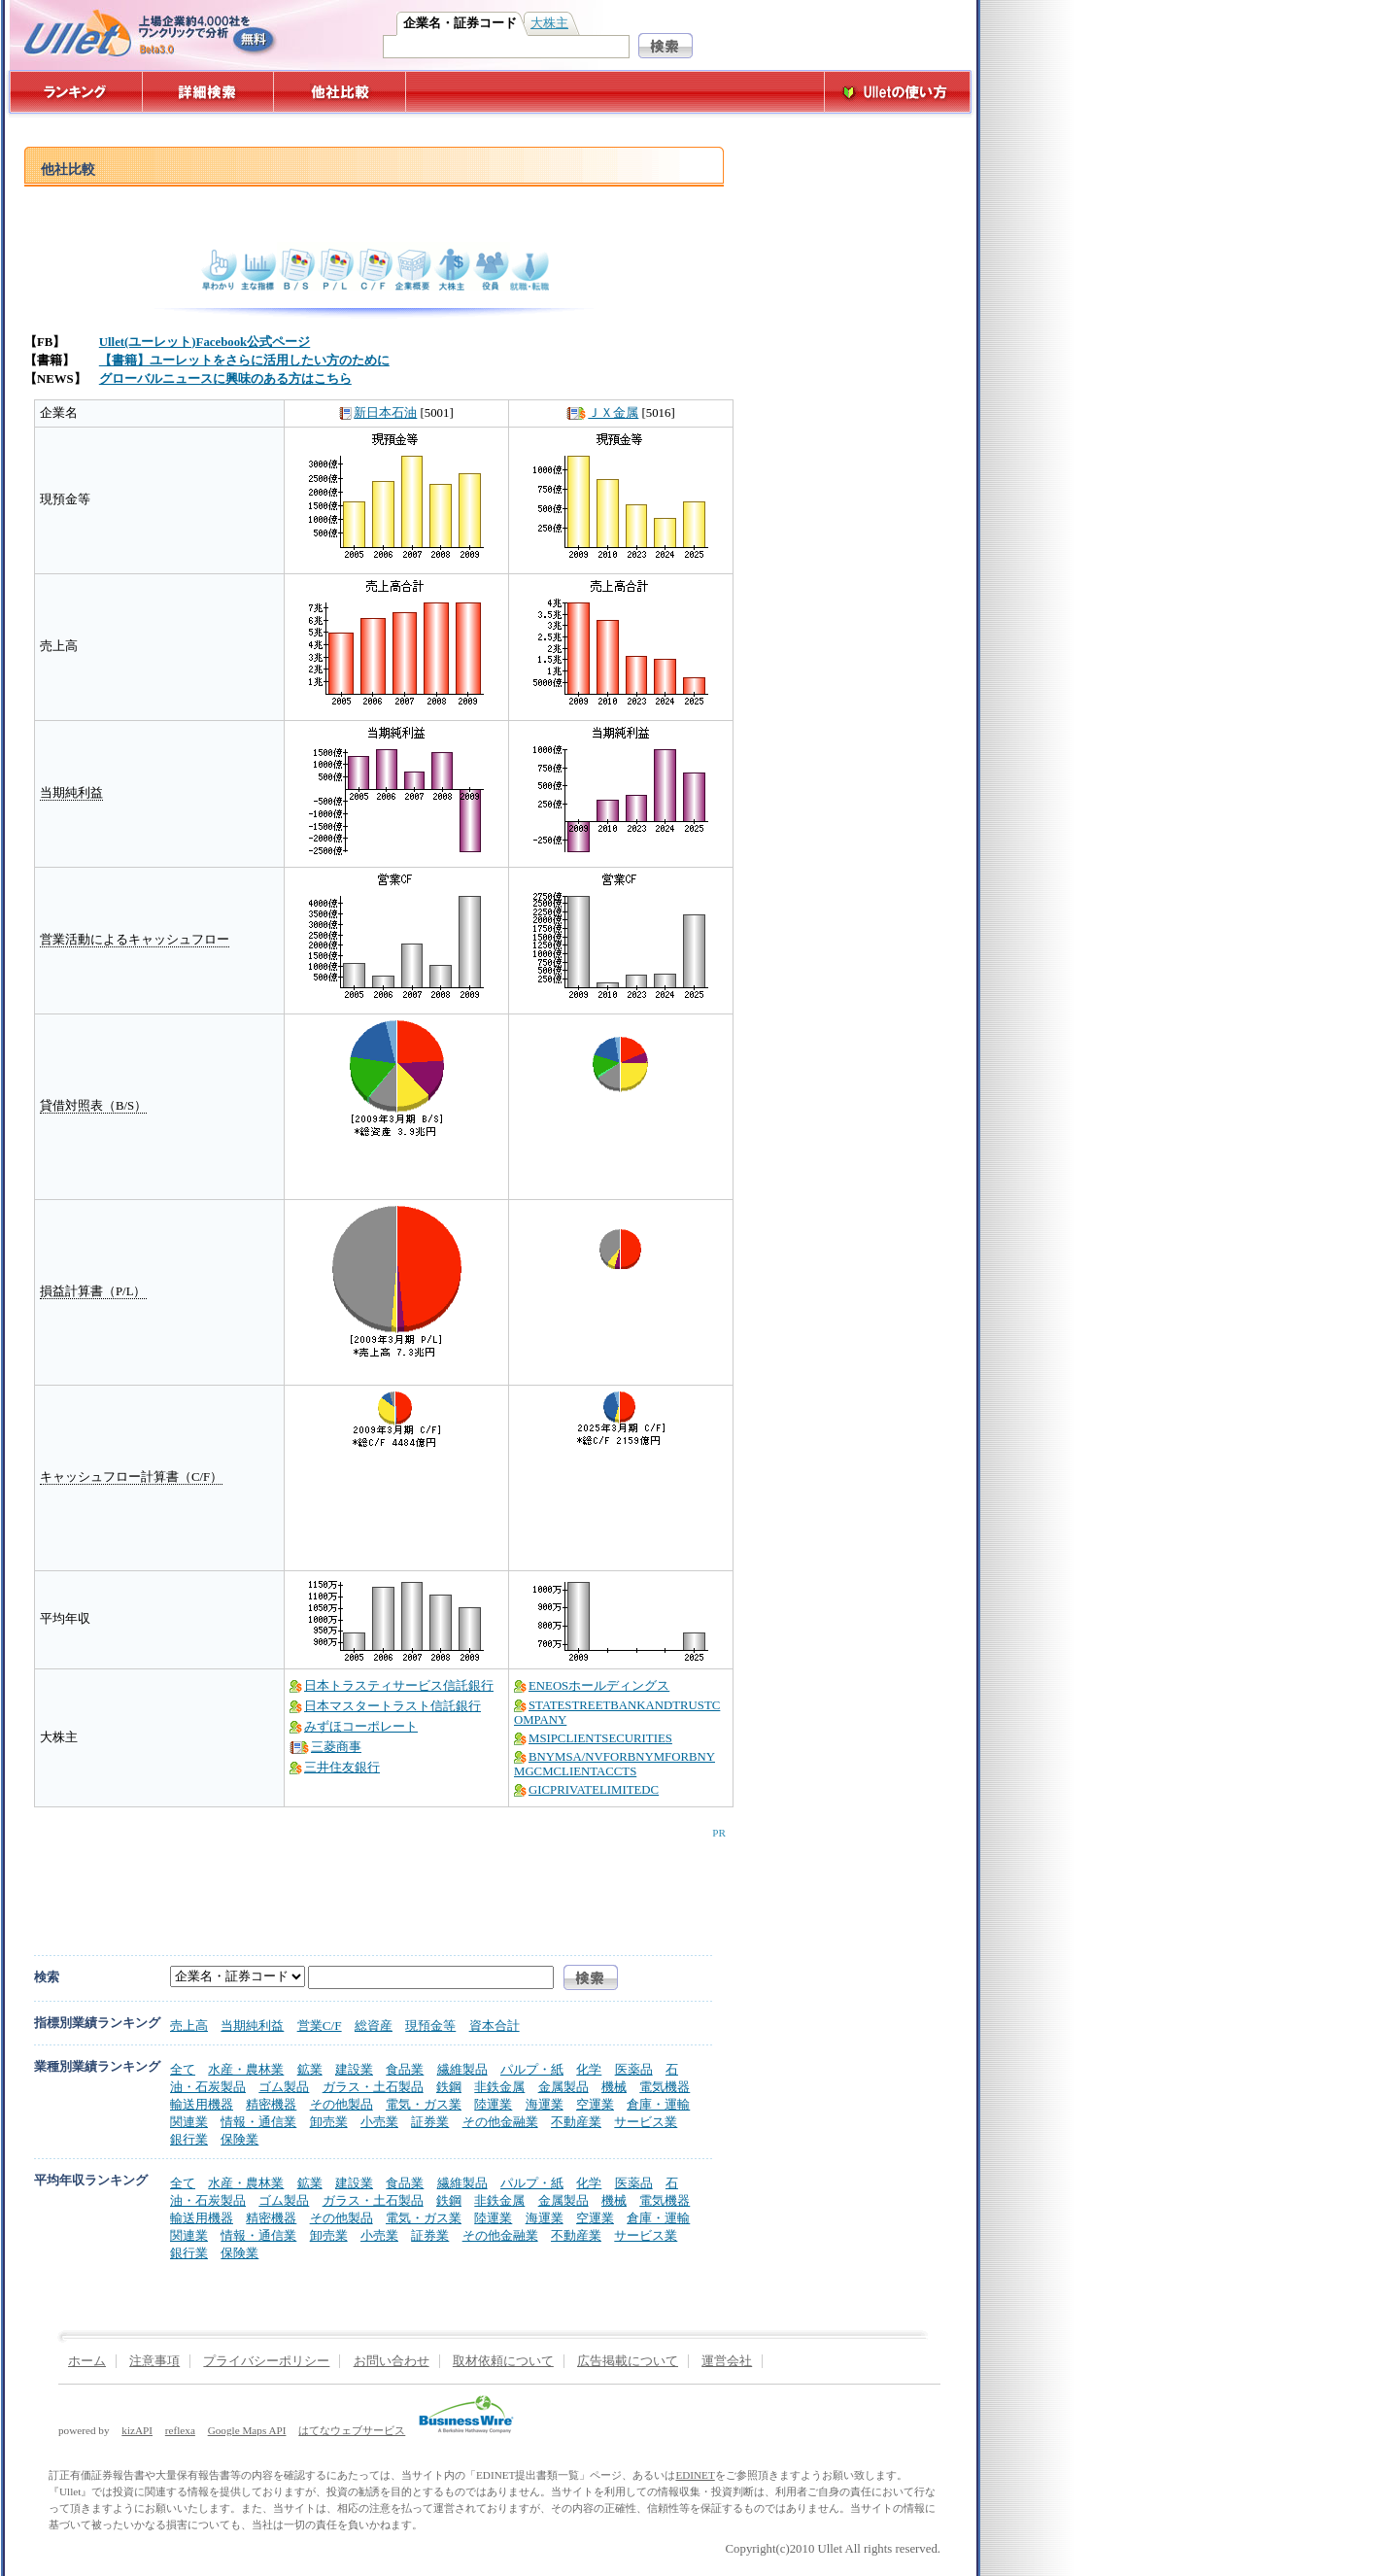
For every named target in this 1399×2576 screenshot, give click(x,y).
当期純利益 (252, 2025)
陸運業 (493, 2104)
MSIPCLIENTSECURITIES (593, 1738)
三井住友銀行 (335, 1767)
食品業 (405, 2069)
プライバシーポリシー (266, 2361)
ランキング (75, 92)
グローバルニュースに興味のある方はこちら (225, 379)
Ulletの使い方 (898, 92)
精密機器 (271, 2104)
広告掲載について (627, 2361)
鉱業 (310, 2069)
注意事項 (154, 2361)
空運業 (595, 2104)
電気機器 (664, 2086)
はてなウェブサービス (351, 2430)
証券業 (430, 2121)
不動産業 (576, 2121)
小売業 (379, 2121)
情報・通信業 (258, 2121)
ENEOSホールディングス (591, 1686)
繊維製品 (462, 2069)
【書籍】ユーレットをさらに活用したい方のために (244, 360)
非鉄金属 (499, 2086)
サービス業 (645, 2121)
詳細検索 (208, 92)
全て (182, 2069)
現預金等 (430, 2025)
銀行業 (189, 2139)
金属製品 (563, 2086)
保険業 (239, 2139)
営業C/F (319, 2025)
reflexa (180, 2430)
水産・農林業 (246, 2069)
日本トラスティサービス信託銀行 (392, 1686)
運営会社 (726, 2361)
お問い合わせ (391, 2361)
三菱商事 (325, 1747)
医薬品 (634, 2069)
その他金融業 (500, 2121)
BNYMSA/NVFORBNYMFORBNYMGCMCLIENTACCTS (614, 1764)
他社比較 (341, 92)
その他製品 (341, 2104)
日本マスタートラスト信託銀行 (385, 1706)
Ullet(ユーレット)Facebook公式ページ (204, 342)
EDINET (694, 2475)
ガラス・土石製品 (373, 2086)
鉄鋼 (448, 2086)
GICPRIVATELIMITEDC (586, 1790)
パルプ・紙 (531, 2069)
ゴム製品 (283, 2086)
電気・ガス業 (423, 2104)
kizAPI (137, 2430)
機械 (614, 2086)
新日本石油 (378, 413)
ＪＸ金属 (602, 413)
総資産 (373, 2025)
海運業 (544, 2104)
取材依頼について (503, 2361)
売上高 (189, 2025)
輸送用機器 (201, 2104)
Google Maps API (247, 2430)
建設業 (354, 2069)
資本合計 (494, 2025)
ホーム (87, 2361)
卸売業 (329, 2121)
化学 (588, 2069)
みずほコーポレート (354, 1727)
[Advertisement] (370, 1882)
